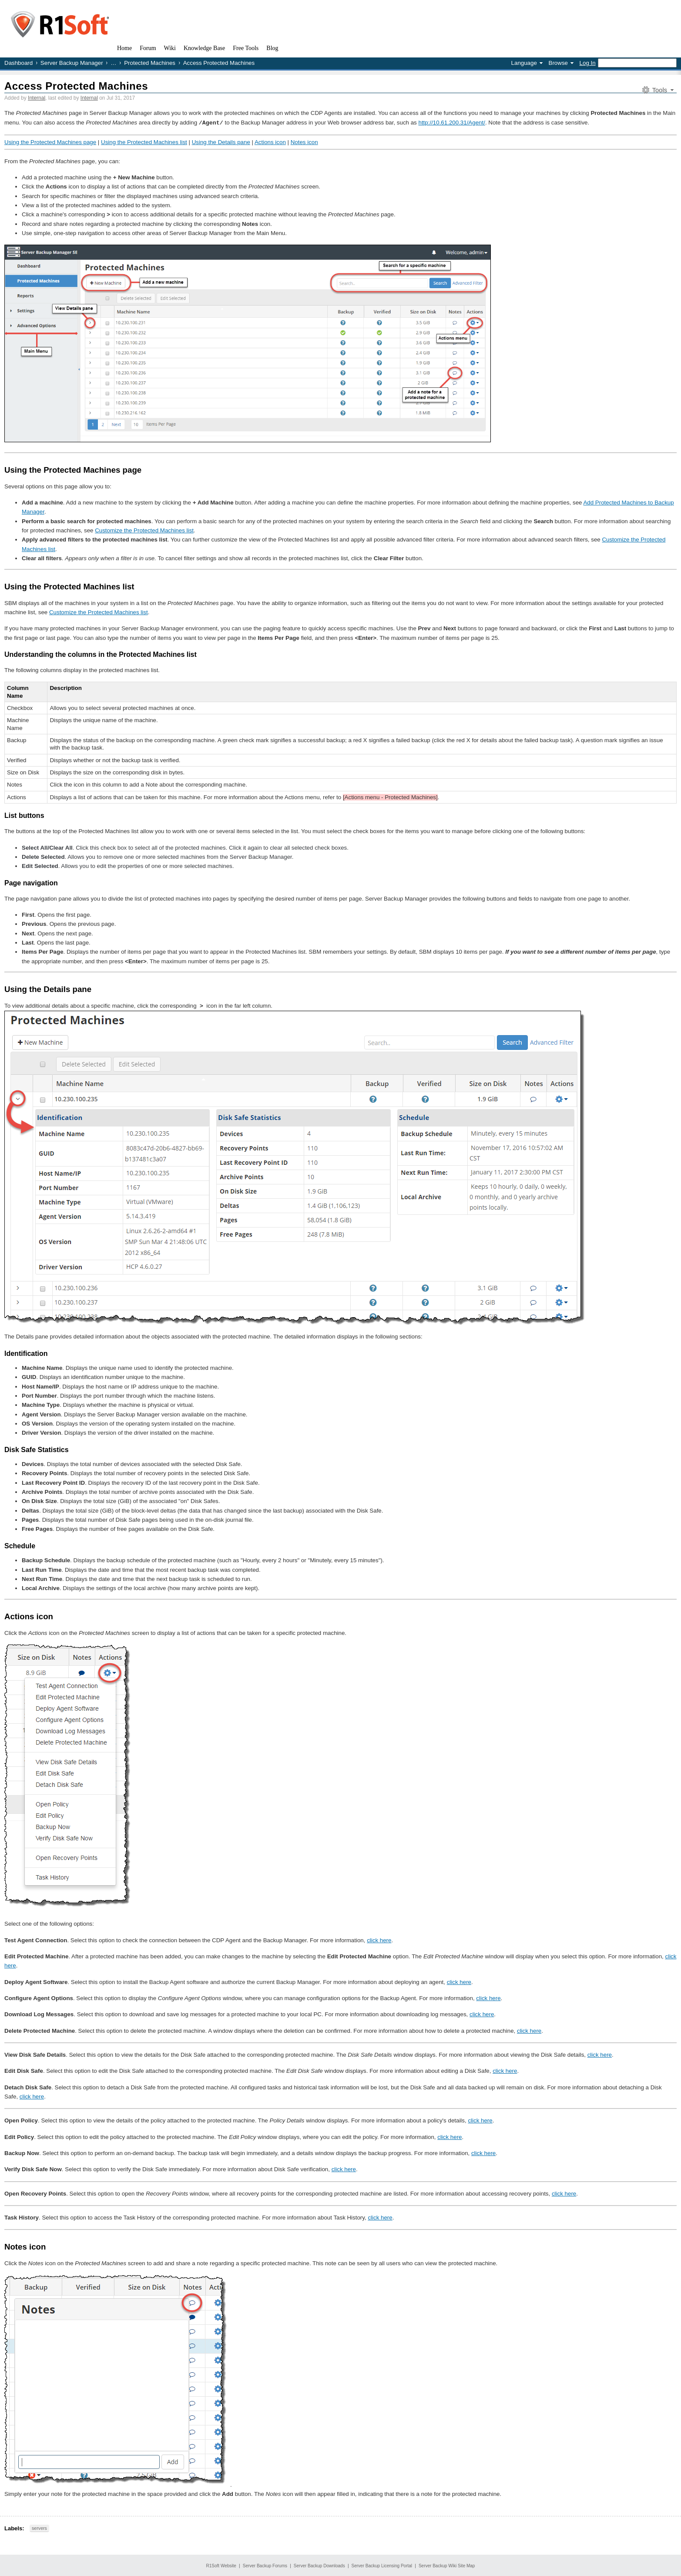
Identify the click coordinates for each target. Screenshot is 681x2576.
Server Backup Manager (71, 63)
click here (379, 1940)
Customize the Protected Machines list (144, 530)
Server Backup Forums (265, 2565)
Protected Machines (149, 63)
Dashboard (18, 63)
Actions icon (270, 141)
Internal (36, 98)
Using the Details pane (221, 141)
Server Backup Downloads (319, 2565)
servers (39, 2527)
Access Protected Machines (76, 86)
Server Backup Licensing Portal (382, 2565)
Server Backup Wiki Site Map (447, 2565)
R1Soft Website (221, 2565)
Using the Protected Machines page (50, 141)
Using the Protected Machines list (144, 141)
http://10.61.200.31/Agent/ (451, 122)
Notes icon (304, 141)
